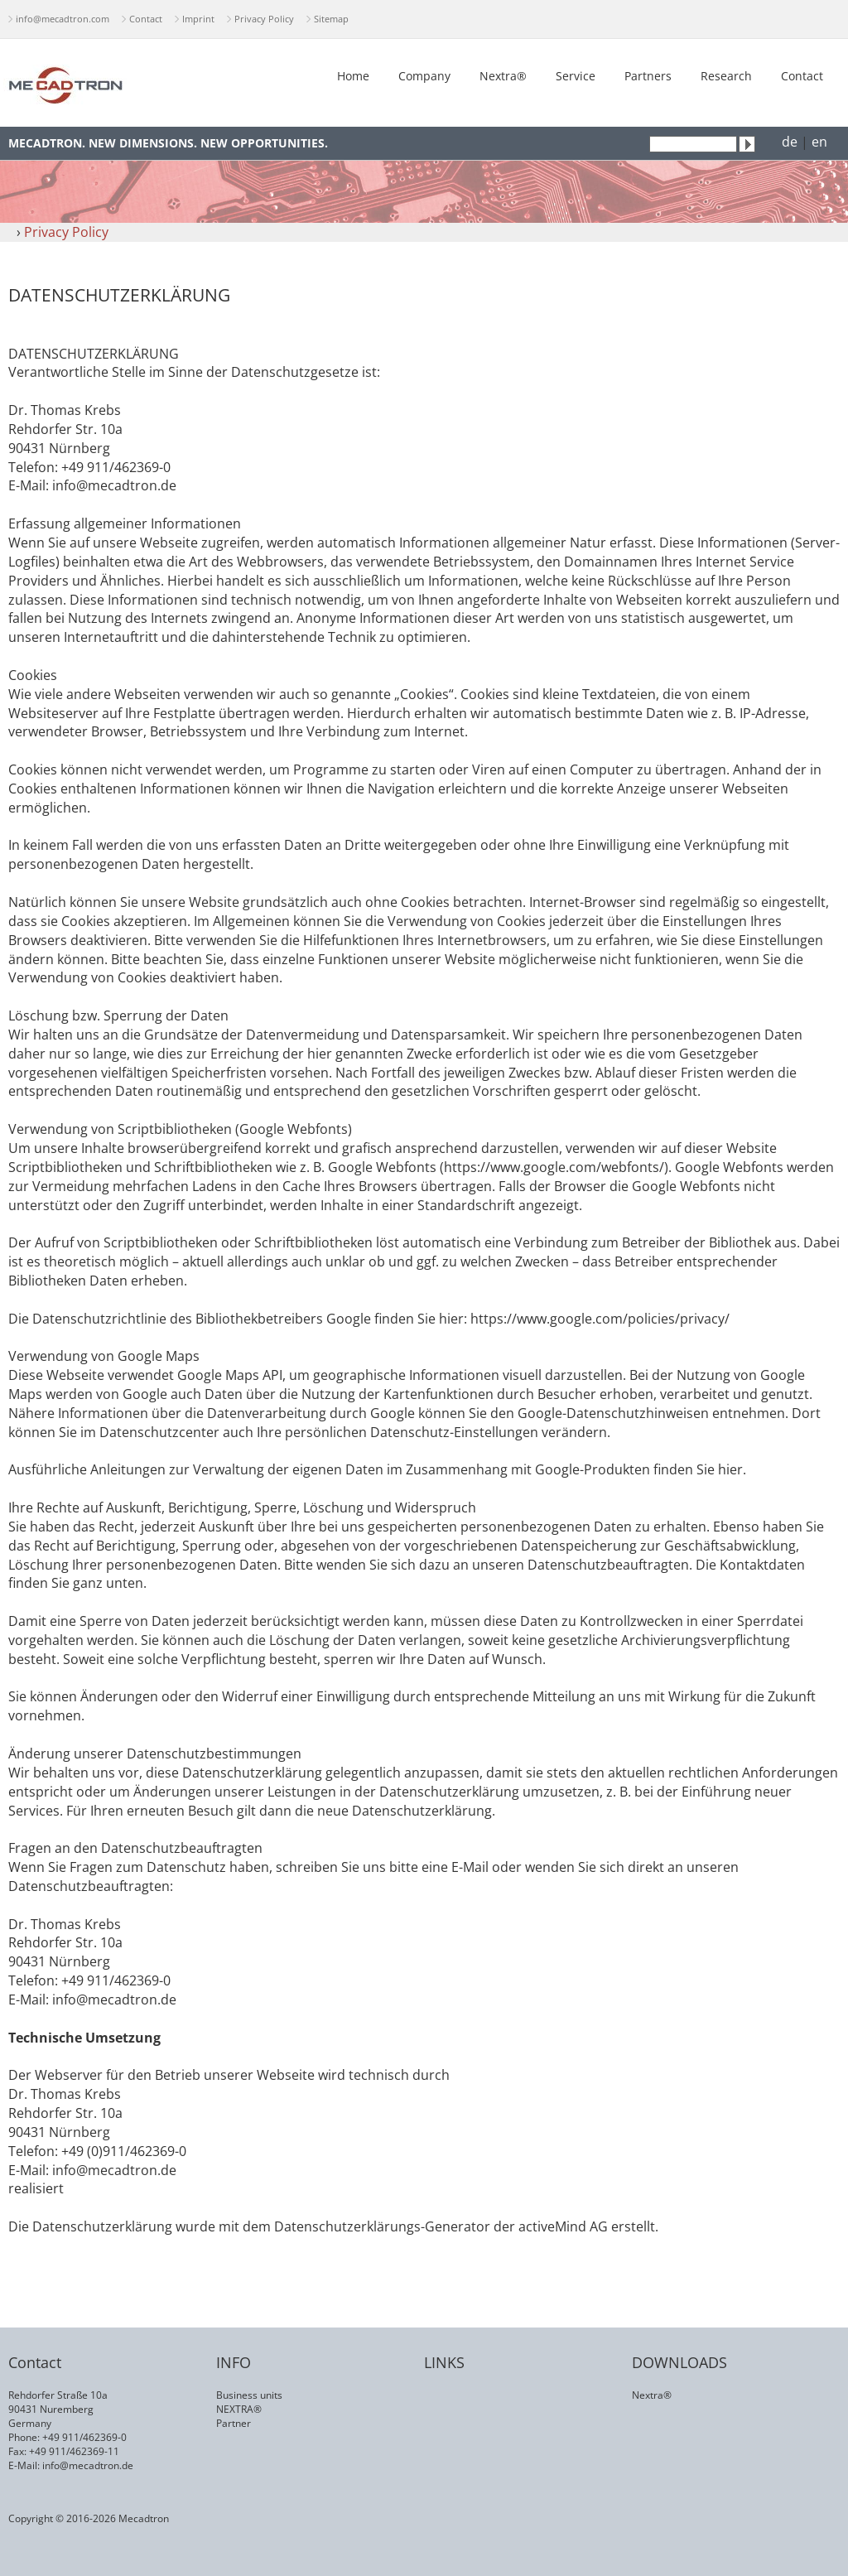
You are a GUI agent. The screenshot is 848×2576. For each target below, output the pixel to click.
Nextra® (503, 76)
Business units (249, 2395)
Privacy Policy (264, 18)
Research (726, 76)
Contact (145, 18)
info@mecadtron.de (87, 2465)
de (789, 142)
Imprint (198, 18)
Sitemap (331, 18)
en (819, 142)
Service (575, 76)
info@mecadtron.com (62, 18)
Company (424, 76)
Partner (233, 2423)
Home (353, 76)
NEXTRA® (239, 2409)
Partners (648, 76)
